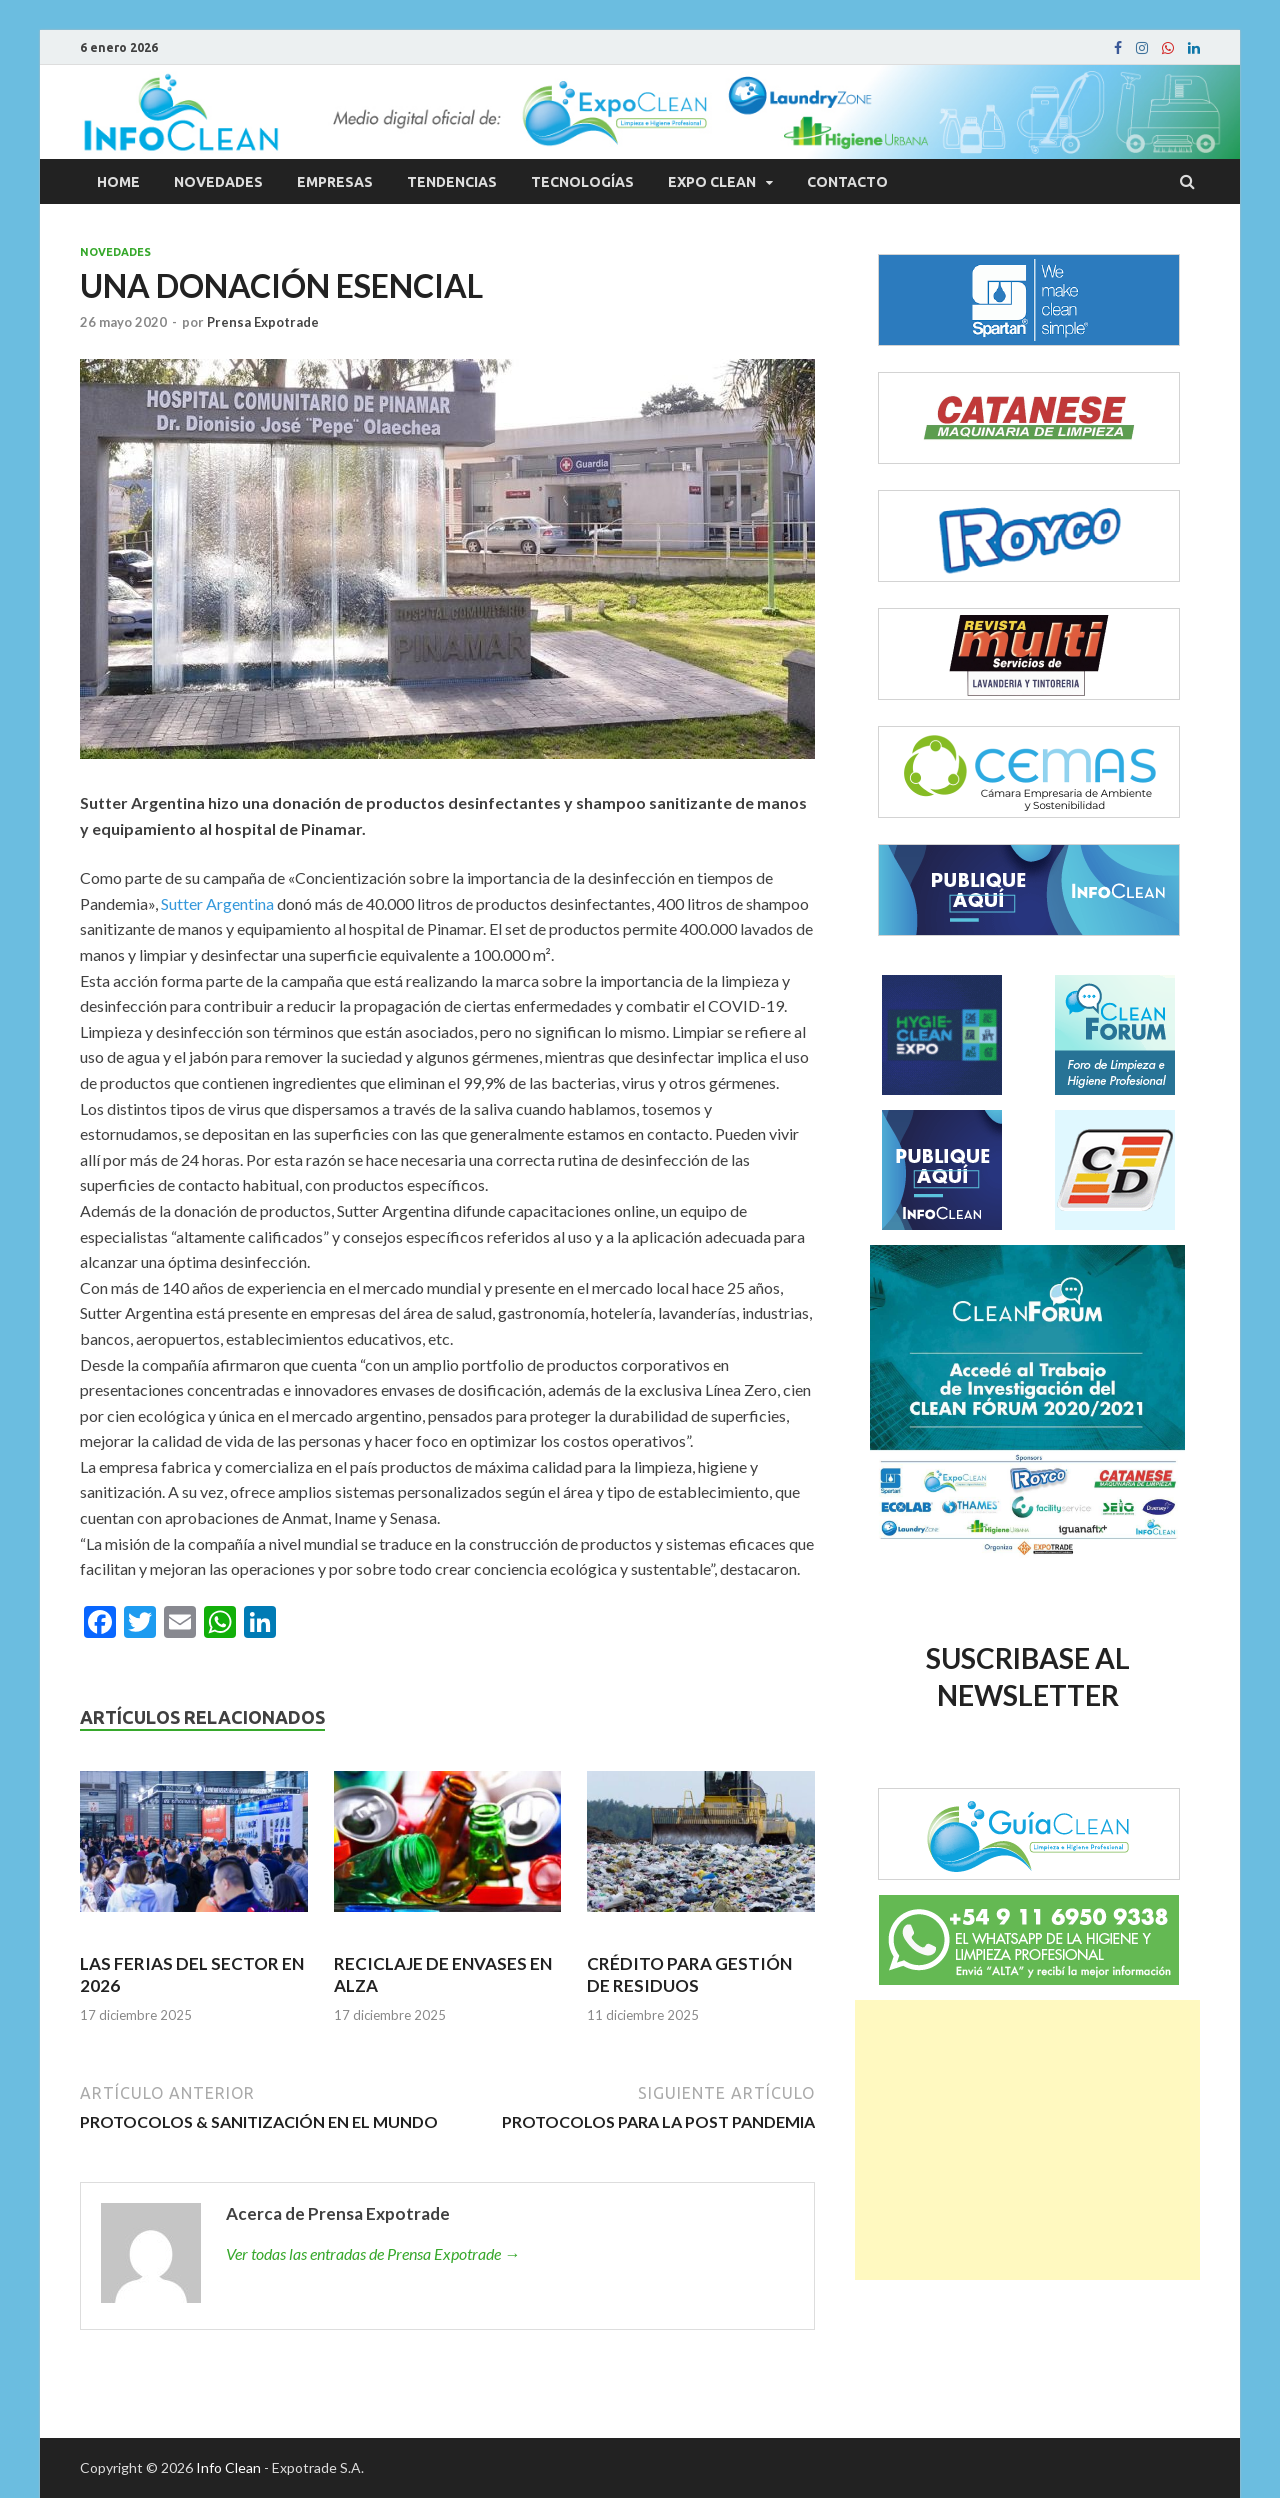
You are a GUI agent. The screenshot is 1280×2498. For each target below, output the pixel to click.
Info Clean (228, 2467)
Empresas (335, 182)
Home (118, 182)
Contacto (847, 182)
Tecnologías (582, 182)
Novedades (218, 182)
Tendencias (452, 182)
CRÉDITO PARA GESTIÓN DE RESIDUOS (689, 1974)
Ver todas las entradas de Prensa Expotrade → (373, 2253)
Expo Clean (712, 182)
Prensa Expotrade (263, 322)
